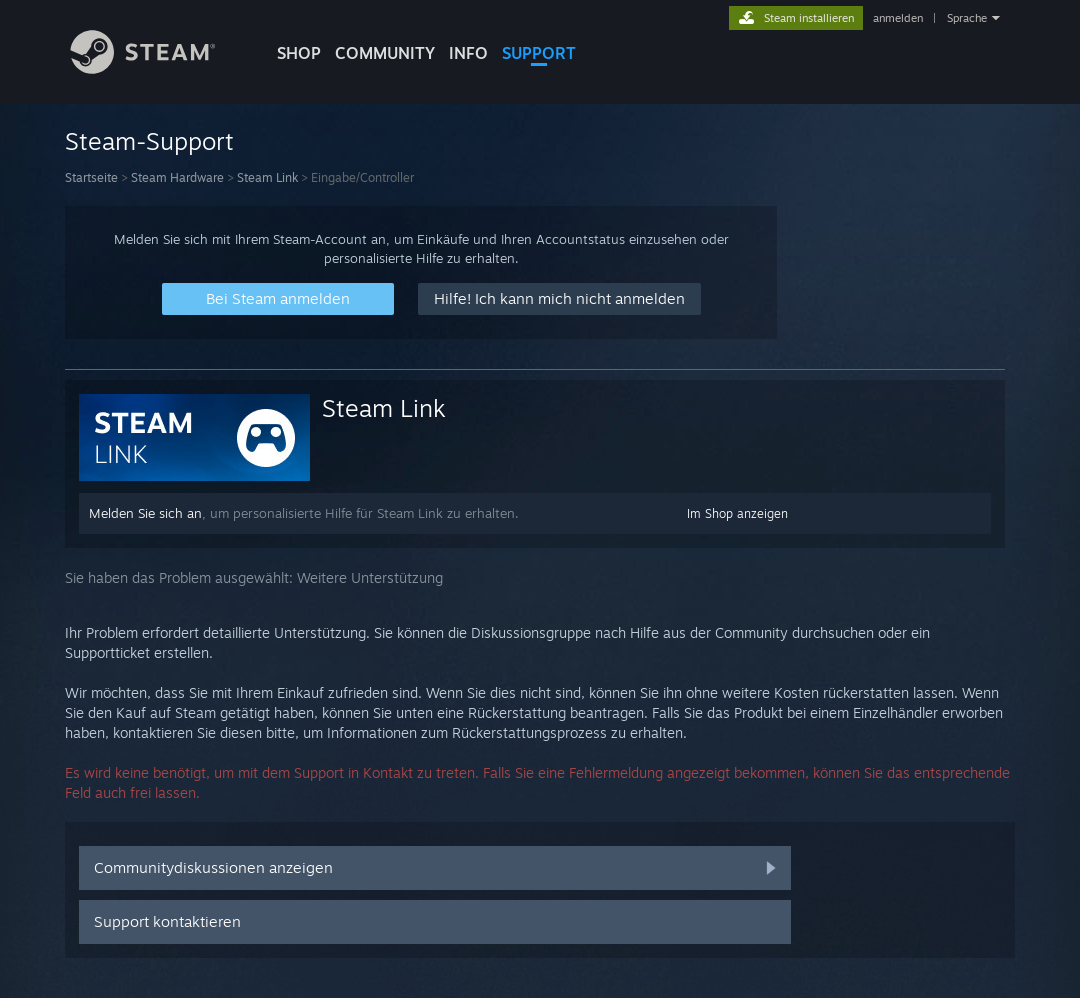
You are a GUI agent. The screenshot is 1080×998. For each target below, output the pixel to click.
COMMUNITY (385, 53)
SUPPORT (539, 53)
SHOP (299, 53)
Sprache (967, 18)
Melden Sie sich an (145, 513)
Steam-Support (149, 141)
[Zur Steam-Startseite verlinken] (158, 68)
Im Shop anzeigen (737, 513)
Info (468, 53)
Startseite (91, 177)
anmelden (898, 18)
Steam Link (267, 177)
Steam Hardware (177, 177)
